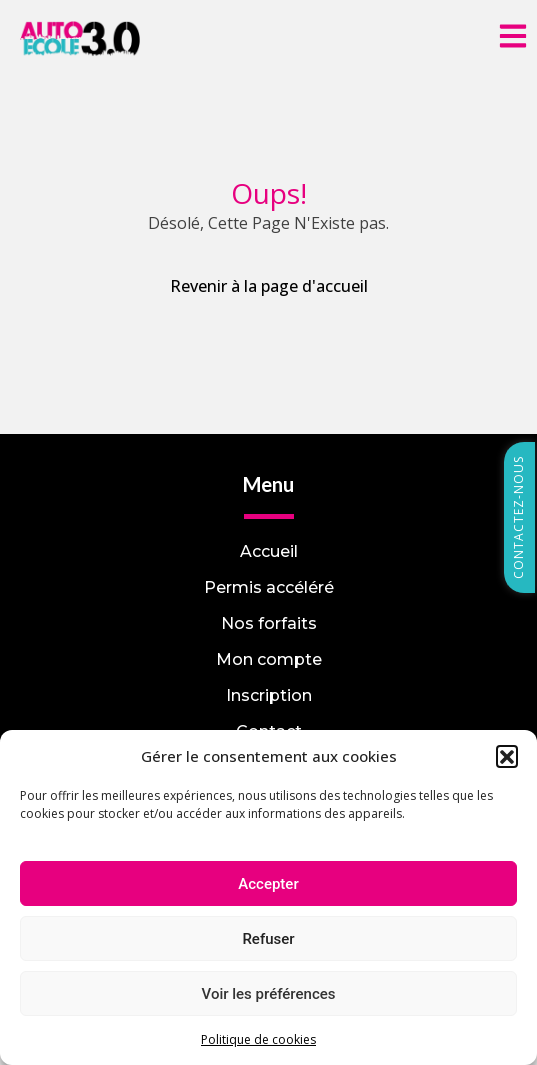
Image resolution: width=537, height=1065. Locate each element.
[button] (507, 756)
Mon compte (269, 659)
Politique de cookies (258, 1039)
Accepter (268, 884)
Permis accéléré (269, 587)
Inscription (269, 695)
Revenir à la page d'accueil (269, 286)
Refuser (268, 939)
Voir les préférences (269, 994)
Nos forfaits (269, 623)
